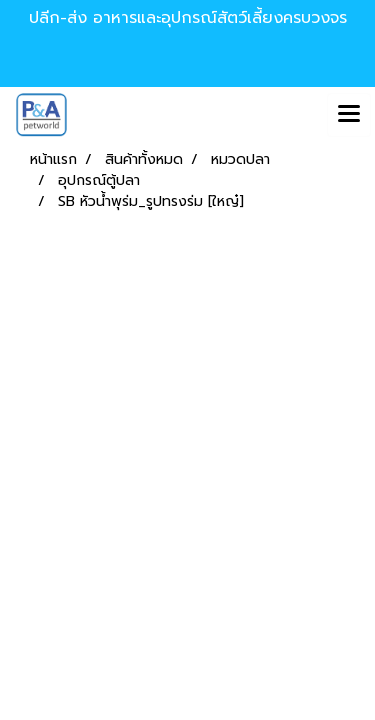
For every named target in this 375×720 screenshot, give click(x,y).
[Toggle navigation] (349, 115)
